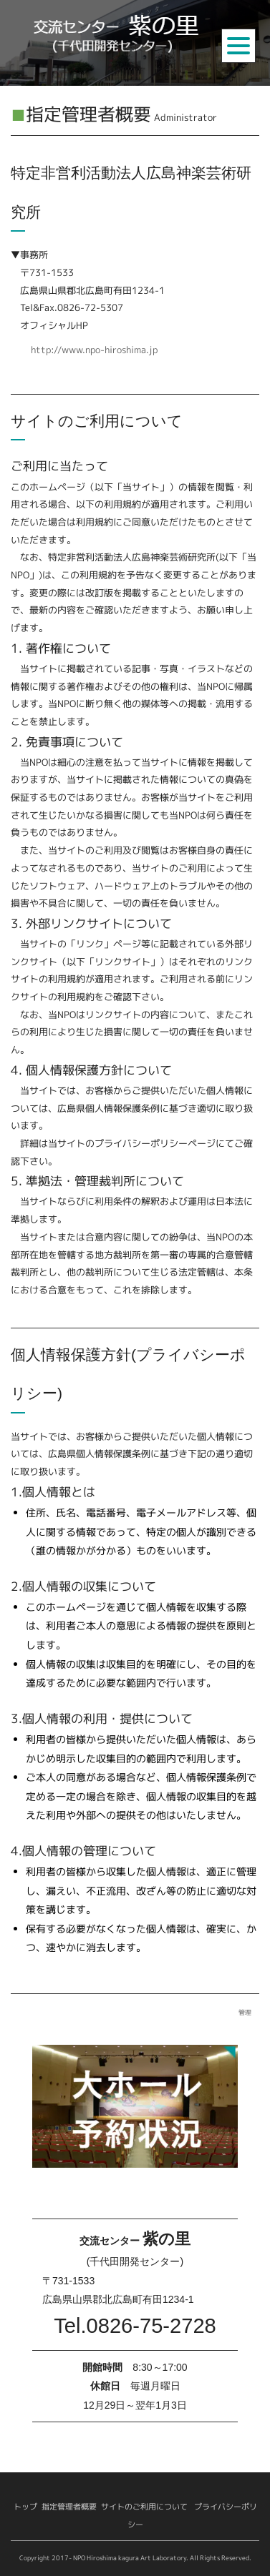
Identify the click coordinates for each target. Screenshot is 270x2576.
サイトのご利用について (144, 2506)
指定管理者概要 (69, 2506)
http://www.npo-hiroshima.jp (94, 349)
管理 (244, 2012)
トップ (25, 2506)
